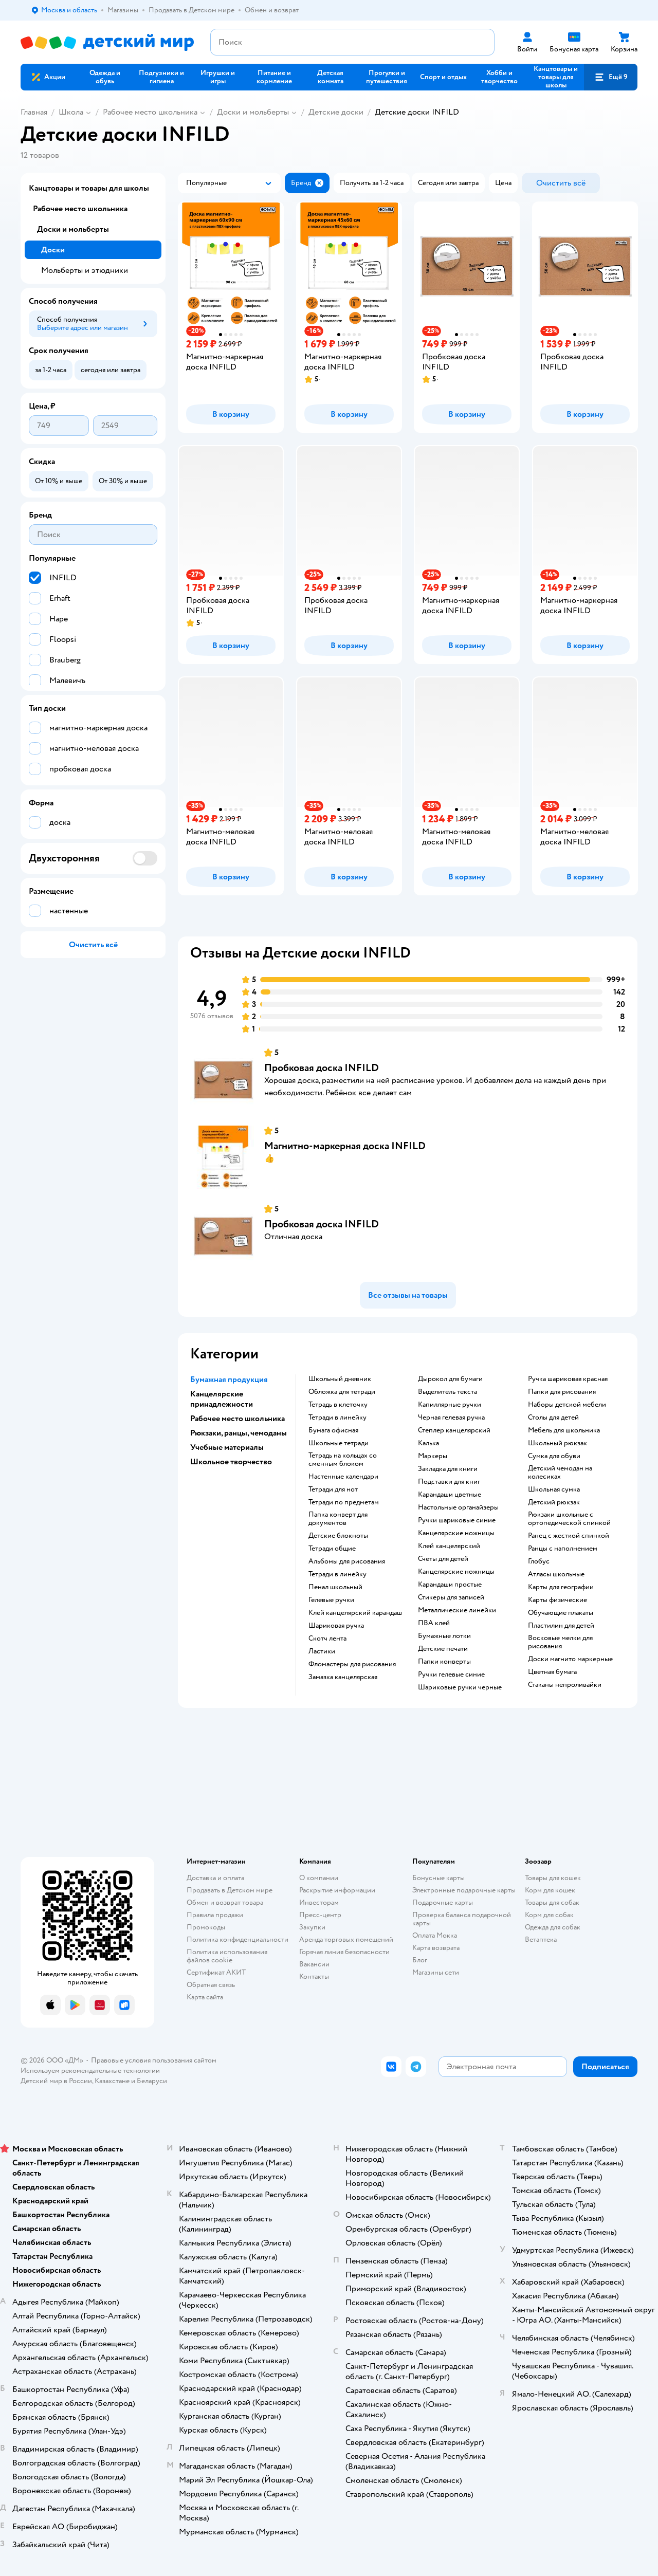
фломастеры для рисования (352, 1664)
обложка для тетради (341, 1392)
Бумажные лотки (444, 1636)
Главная (34, 112)
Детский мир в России (56, 2080)
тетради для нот (333, 1489)
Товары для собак (552, 1902)
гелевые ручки (331, 1600)
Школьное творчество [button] (231, 1462)
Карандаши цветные (449, 1495)
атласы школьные (556, 1574)
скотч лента (327, 1638)
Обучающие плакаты (560, 1613)
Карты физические (557, 1600)
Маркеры (432, 1456)
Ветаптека (541, 1939)
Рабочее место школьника (150, 112)
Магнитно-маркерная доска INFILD (345, 1145)
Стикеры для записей (451, 1597)
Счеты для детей (443, 1559)
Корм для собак (549, 1914)
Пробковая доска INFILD (321, 1067)
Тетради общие (332, 1548)
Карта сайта (205, 1997)
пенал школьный (335, 1587)
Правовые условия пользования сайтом (153, 2060)
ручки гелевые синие (451, 1674)
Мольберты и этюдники (84, 270)
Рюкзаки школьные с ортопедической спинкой (569, 1519)
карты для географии (561, 1587)
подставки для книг (449, 1482)
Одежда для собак (552, 1927)
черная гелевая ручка (451, 1417)
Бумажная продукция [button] (229, 1379)
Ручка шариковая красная (568, 1379)
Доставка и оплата (215, 1877)
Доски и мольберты (253, 112)
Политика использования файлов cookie (227, 1955)
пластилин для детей (561, 1626)
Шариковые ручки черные (460, 1687)
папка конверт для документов (338, 1519)
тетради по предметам (343, 1502)
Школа (71, 112)
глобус (539, 1561)
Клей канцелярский (449, 1546)
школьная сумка (554, 1489)
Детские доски (335, 112)
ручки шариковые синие (457, 1520)
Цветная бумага (552, 1672)
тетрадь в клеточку (338, 1405)
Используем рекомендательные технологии (90, 2070)
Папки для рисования (562, 1392)
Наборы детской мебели (567, 1405)
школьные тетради (338, 1443)
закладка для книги (448, 1469)
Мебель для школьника (564, 1430)
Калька (428, 1443)
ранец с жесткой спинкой (568, 1536)
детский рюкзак (554, 1502)
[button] (610, 77)
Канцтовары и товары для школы (89, 188)
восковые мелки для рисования (560, 1642)
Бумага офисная (333, 1430)
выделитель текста (447, 1392)
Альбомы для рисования (346, 1561)
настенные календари (343, 1477)
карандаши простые (450, 1584)
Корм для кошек (550, 1890)
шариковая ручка (336, 1626)
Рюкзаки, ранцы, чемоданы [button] (238, 1433)
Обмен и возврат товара (225, 1902)
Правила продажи (215, 1914)
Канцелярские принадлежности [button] (221, 1399)
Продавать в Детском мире (229, 1890)
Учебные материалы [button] (227, 1447)
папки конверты (444, 1662)
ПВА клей (434, 1623)
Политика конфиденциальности (237, 1939)
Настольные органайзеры (458, 1507)
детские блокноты (338, 1536)
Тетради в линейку (337, 1417)
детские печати (443, 1649)
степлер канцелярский (454, 1430)
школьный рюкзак (557, 1443)
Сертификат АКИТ (216, 1972)
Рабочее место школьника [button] (237, 1418)
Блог (419, 1960)
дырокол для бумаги (450, 1379)
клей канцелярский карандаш (355, 1613)
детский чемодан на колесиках (560, 1472)
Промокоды (206, 1927)
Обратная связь (211, 1984)
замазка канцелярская (342, 1677)
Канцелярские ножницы (456, 1572)
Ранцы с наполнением (562, 1548)
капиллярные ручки (449, 1405)
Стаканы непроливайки (564, 1685)
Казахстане (112, 2080)
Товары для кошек (553, 1877)
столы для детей (553, 1417)
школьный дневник (339, 1379)
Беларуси (152, 2080)
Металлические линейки (457, 1610)
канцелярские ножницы (456, 1533)
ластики (321, 1651)
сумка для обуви (554, 1456)
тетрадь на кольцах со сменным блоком (342, 1459)
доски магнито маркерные (570, 1659)
